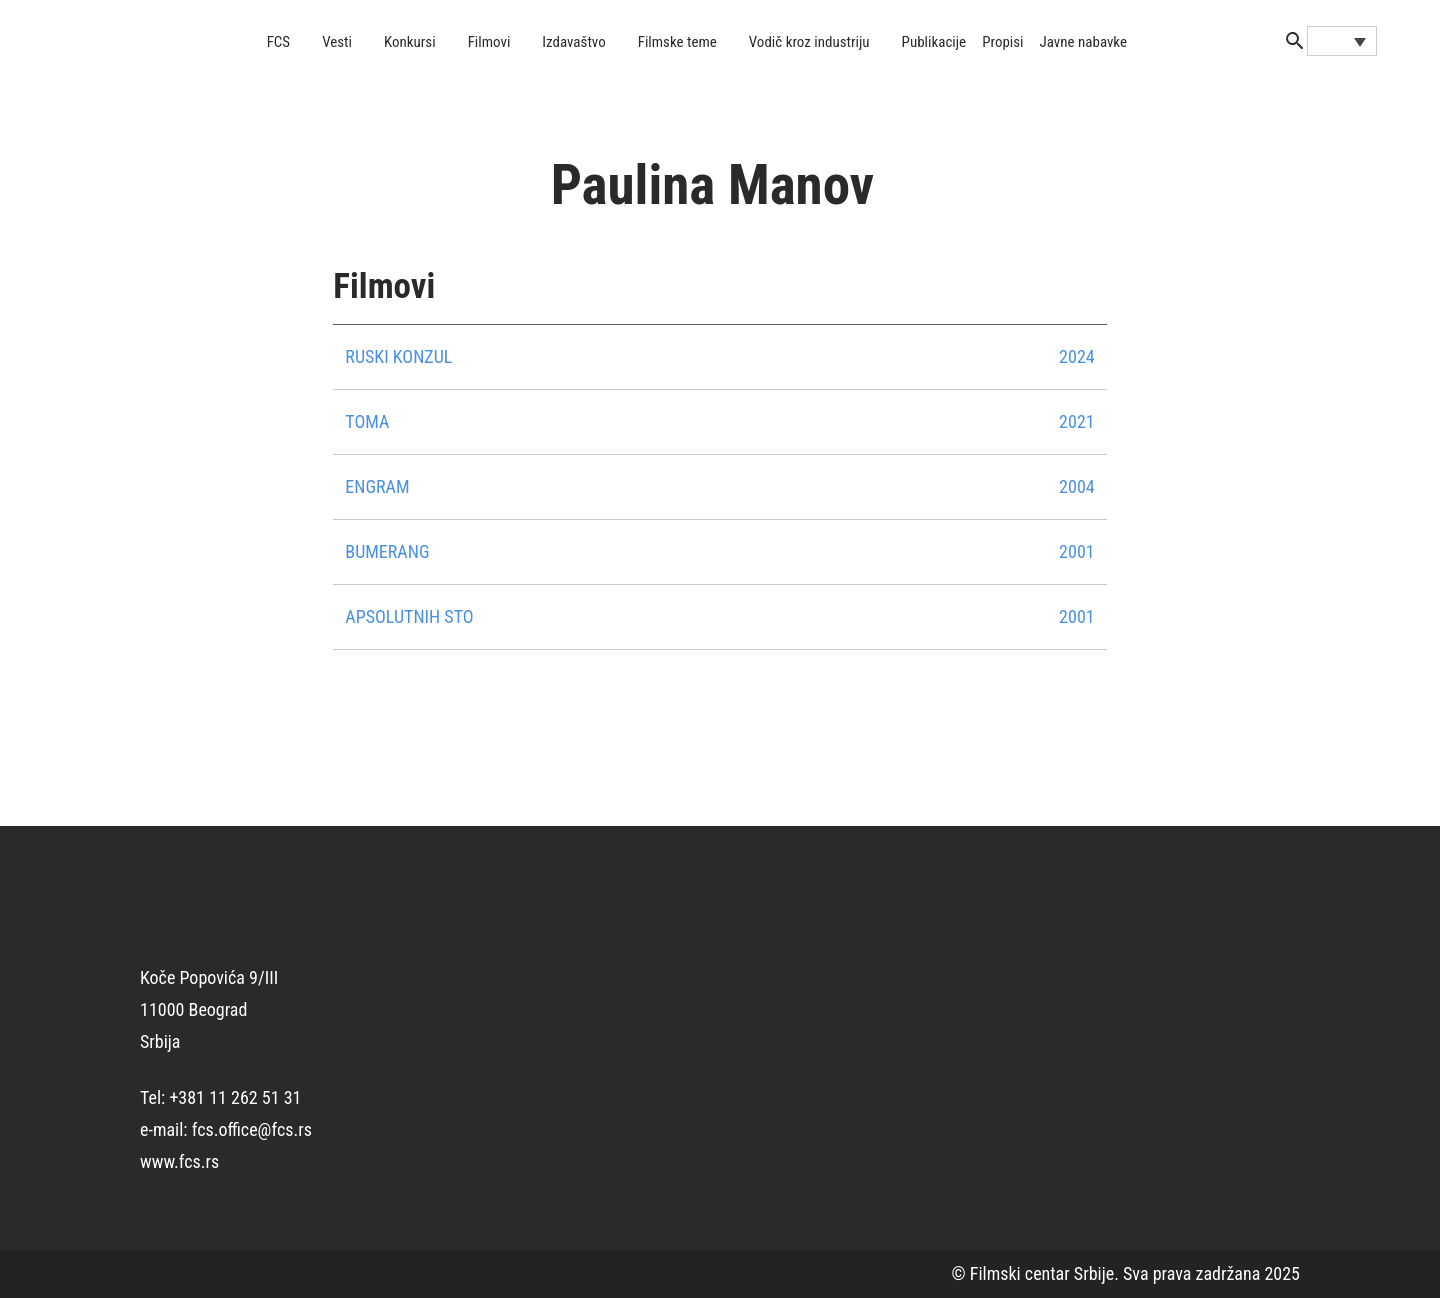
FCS (279, 42)
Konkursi (410, 42)
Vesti (337, 42)
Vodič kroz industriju (809, 42)
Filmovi (489, 42)
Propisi (1002, 42)
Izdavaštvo (573, 42)
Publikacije (934, 42)
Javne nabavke (1083, 42)
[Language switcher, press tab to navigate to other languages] (1342, 41)
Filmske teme (677, 42)
